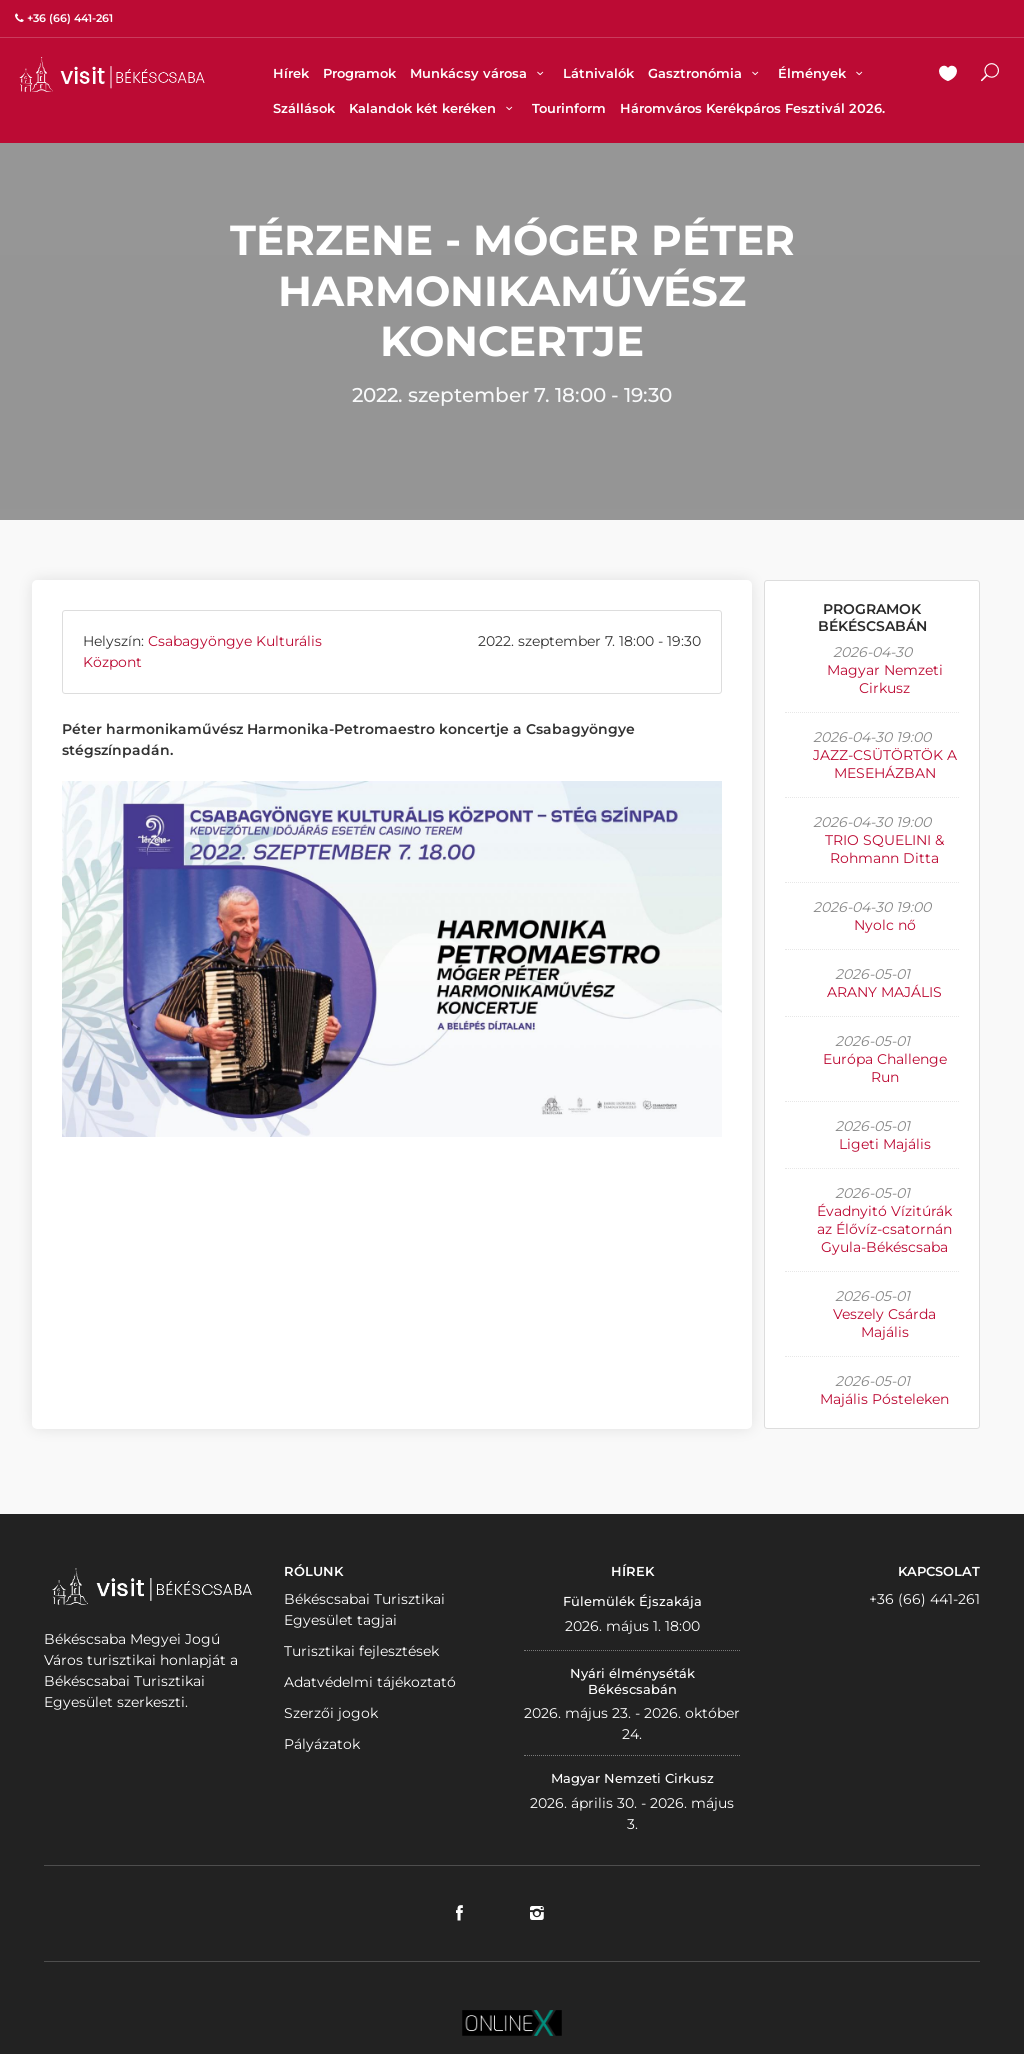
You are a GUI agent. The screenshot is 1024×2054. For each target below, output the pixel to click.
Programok (359, 73)
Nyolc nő (885, 925)
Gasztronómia (706, 73)
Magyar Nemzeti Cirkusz (885, 679)
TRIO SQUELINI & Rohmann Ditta (884, 849)
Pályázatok (322, 1744)
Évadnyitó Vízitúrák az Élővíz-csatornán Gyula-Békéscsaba (884, 1229)
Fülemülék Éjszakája (632, 1601)
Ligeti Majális (885, 1144)
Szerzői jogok (331, 1713)
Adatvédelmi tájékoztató (370, 1682)
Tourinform (569, 108)
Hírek (291, 73)
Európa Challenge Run (885, 1068)
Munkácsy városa (479, 73)
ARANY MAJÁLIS (884, 992)
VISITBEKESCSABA (112, 74)
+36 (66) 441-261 (924, 1599)
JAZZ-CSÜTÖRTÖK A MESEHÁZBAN (885, 764)
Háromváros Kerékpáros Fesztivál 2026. (752, 108)
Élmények (823, 73)
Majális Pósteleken (884, 1399)
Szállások (304, 108)
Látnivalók (598, 73)
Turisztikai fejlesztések (361, 1651)
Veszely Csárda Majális (884, 1323)
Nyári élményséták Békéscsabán (632, 1681)
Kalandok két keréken (433, 108)
